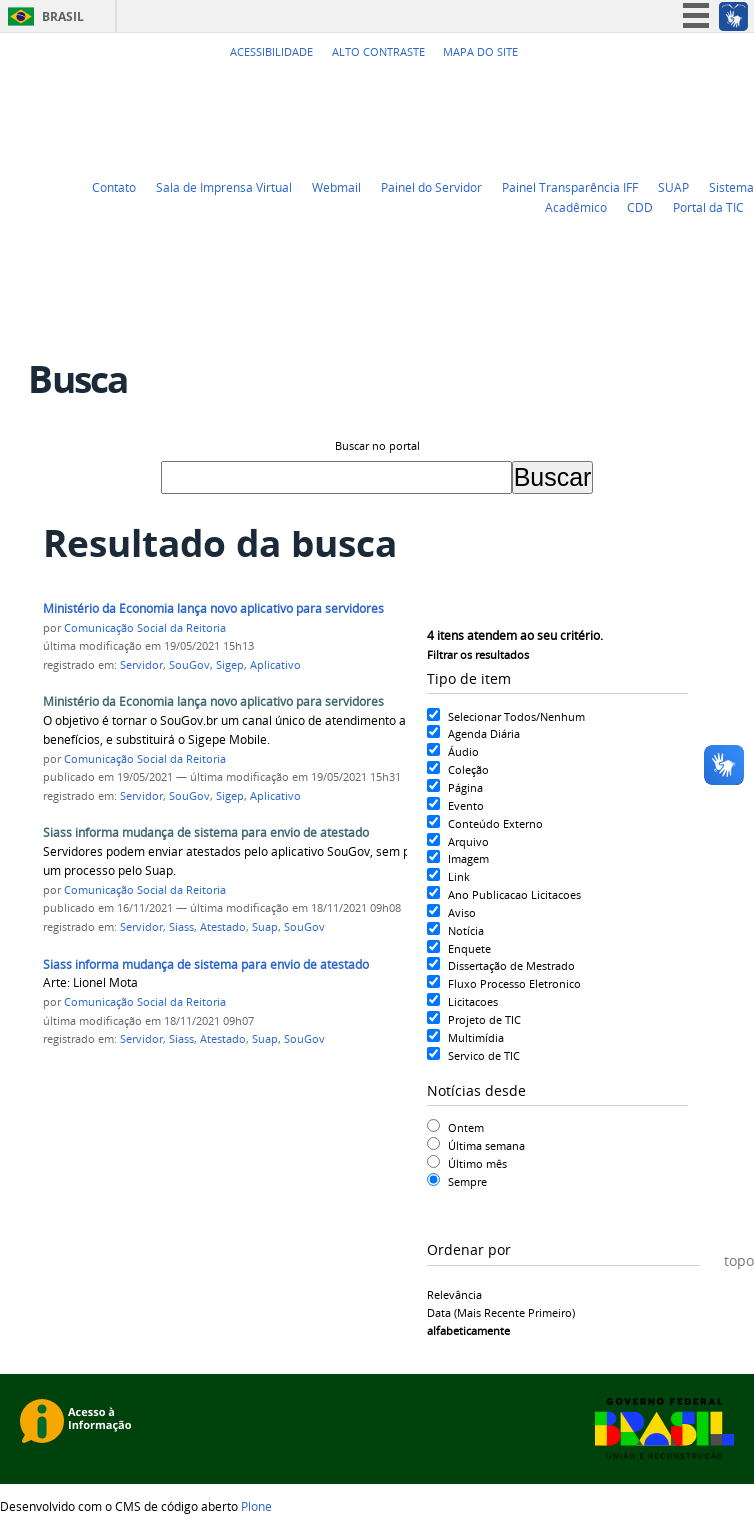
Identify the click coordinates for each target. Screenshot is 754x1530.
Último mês (477, 1163)
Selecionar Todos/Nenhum (516, 716)
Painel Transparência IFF (570, 187)
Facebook (694, 88)
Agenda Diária (484, 733)
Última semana (486, 1145)
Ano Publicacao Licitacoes (514, 894)
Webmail (336, 187)
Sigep (230, 665)
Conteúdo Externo (495, 823)
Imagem (468, 858)
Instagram (744, 88)
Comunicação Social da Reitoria (145, 628)
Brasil (63, 16)
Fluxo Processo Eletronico (514, 983)
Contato (114, 187)
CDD (640, 207)
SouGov (189, 665)
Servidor (141, 665)
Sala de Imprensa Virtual (224, 187)
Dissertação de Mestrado (511, 965)
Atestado (223, 927)
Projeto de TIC (484, 1019)
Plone (256, 1506)
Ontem (466, 1127)
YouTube (669, 88)
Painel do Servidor (431, 187)
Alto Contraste (378, 52)
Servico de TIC (484, 1055)
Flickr (719, 88)
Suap (265, 927)
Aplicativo (275, 665)
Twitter (644, 88)
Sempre (467, 1181)
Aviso (462, 912)
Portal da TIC (708, 207)
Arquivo (468, 841)
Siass (181, 927)
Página (465, 787)
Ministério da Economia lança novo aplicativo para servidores (213, 608)
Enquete (469, 948)
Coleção (468, 769)
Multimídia (476, 1037)
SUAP (673, 187)
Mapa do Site (480, 52)
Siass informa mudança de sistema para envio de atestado (206, 832)
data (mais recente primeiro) (501, 1312)
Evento (466, 805)
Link (459, 876)
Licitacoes (473, 1001)
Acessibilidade (271, 52)
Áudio (463, 751)
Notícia (466, 930)
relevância (454, 1294)
